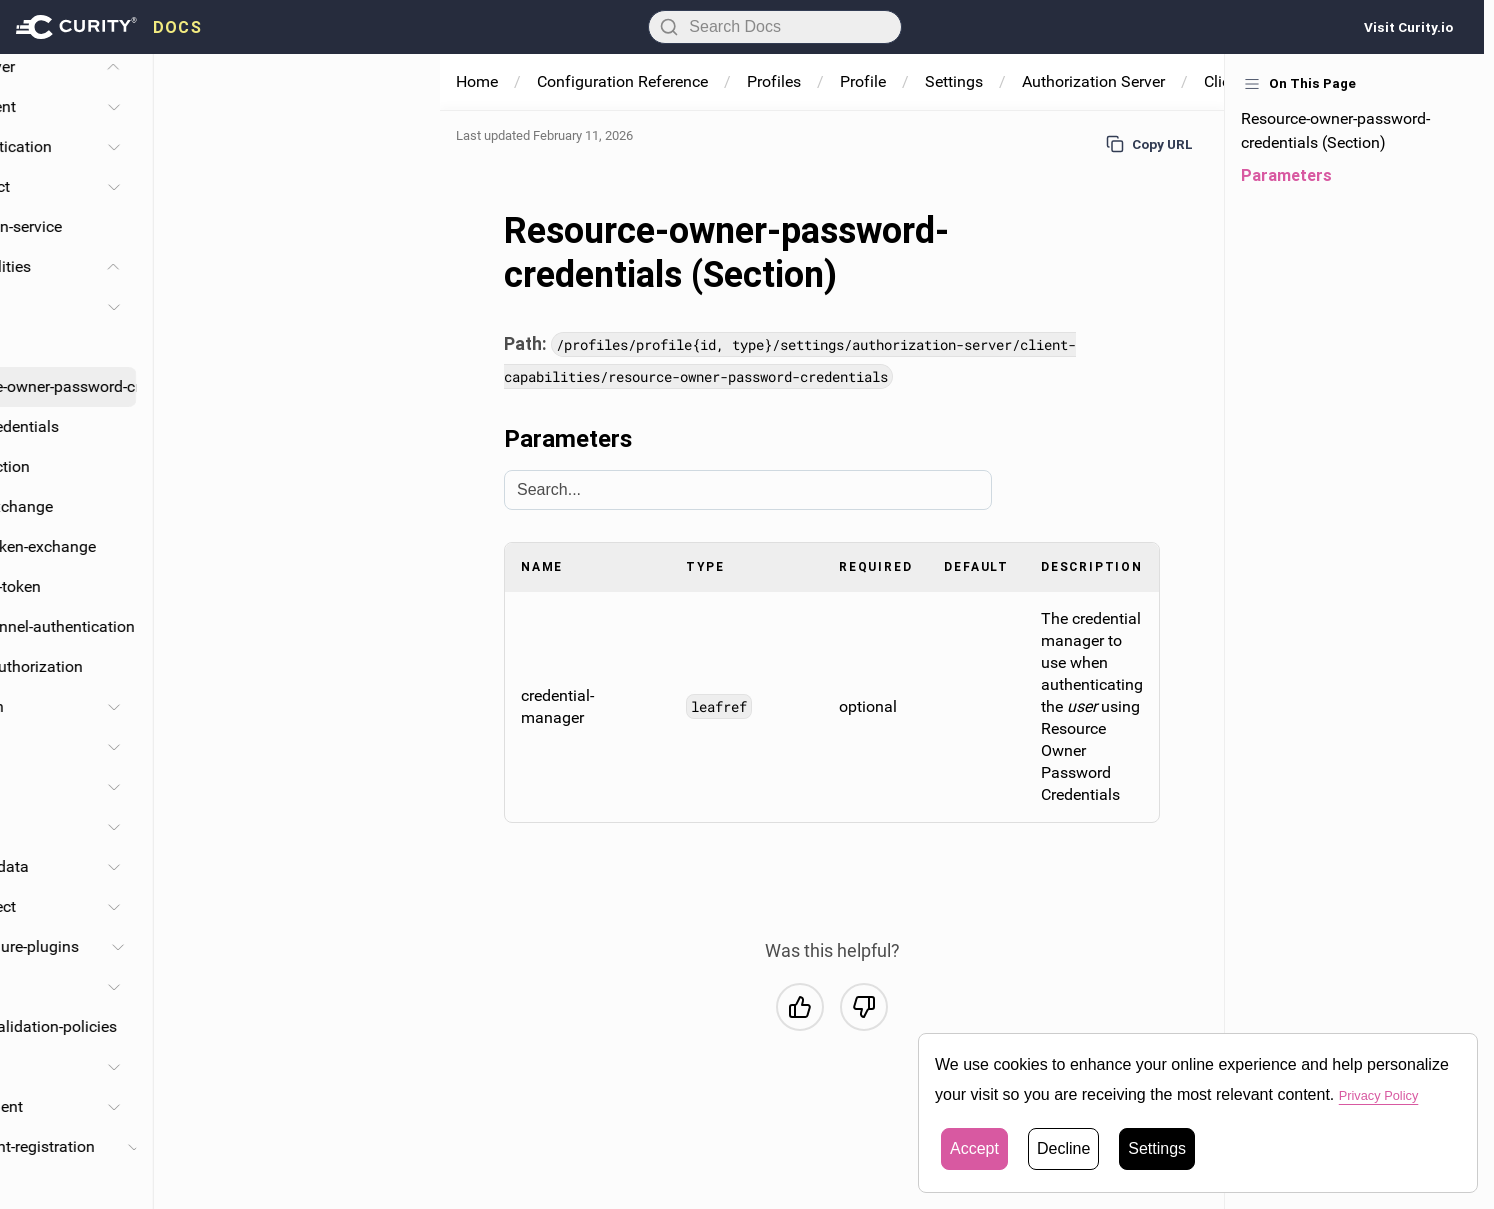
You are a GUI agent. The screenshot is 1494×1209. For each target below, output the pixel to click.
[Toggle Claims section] (400, 827)
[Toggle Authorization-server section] (400, 67)
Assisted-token (275, 586)
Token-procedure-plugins (278, 946)
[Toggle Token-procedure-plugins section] (404, 947)
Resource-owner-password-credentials (323, 386)
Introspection (270, 466)
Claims (216, 826)
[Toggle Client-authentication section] (400, 147)
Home (477, 81)
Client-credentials (284, 426)
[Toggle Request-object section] (400, 187)
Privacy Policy (1389, 1094)
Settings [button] (1157, 1148)
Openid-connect (247, 906)
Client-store (231, 1066)
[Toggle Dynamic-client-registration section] (420, 1147)
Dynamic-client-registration (286, 1146)
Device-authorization (296, 666)
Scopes (218, 786)
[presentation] (109, 27)
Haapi (245, 746)
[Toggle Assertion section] (400, 707)
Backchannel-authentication (322, 626)
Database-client (247, 106)
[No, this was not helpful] (864, 1007)
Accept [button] (974, 1148)
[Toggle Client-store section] (400, 1067)
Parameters (1286, 175)
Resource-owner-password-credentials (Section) (1335, 130)
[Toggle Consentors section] (400, 987)
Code (242, 306)
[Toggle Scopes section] (400, 787)
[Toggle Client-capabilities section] (400, 267)
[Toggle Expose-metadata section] (400, 867)
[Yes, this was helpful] (800, 1007)
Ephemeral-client (250, 1106)
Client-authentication (265, 146)
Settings (954, 81)
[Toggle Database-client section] (400, 107)
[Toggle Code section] (400, 307)
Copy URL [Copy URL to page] (1149, 144)
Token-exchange (281, 506)
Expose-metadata (253, 866)
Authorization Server (1093, 81)
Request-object (244, 186)
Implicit (250, 346)
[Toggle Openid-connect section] (400, 907)
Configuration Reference (622, 81)
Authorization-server (230, 66)
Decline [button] (1063, 1148)
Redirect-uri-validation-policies (297, 1026)
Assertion (257, 706)
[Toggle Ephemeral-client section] (400, 1107)
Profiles (774, 81)
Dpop (211, 1186)
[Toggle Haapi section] (400, 747)
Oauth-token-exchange (303, 546)
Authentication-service (270, 226)
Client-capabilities (254, 266)
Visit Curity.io (1408, 27)
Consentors (232, 986)
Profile (863, 81)
